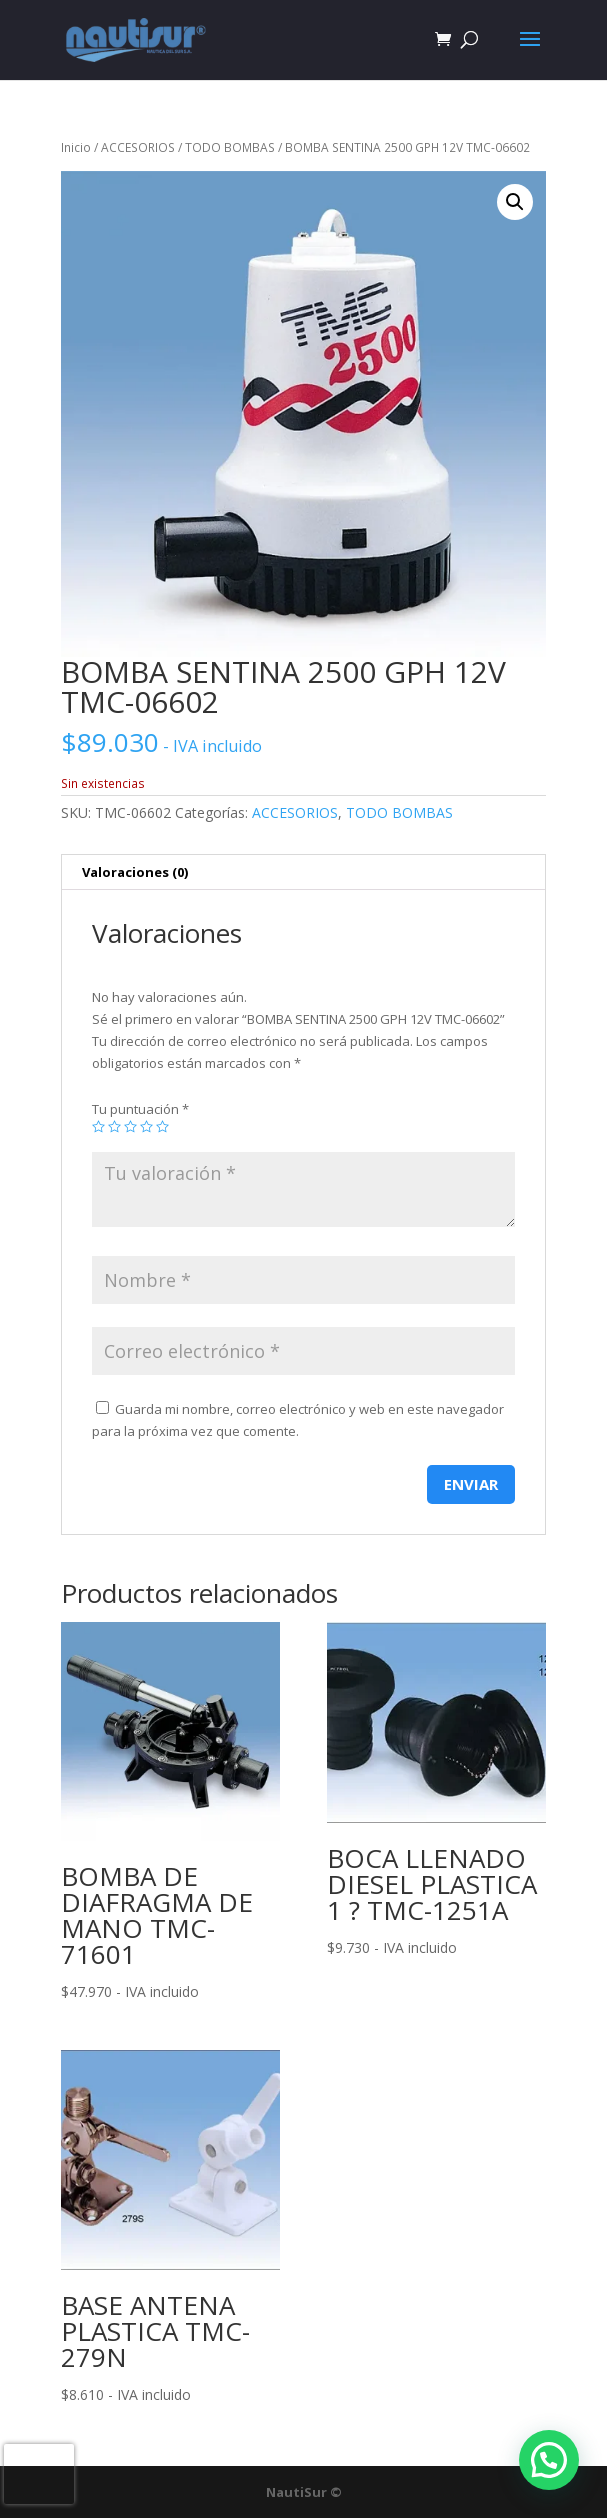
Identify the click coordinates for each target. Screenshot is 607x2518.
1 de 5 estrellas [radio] (98, 1126)
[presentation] (39, 2474)
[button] (515, 202)
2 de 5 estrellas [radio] (114, 1126)
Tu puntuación (140, 1109)
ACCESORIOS (138, 147)
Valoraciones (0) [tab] (135, 872)
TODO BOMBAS (230, 147)
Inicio (76, 147)
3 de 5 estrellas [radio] (130, 1126)
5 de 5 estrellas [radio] (162, 1126)
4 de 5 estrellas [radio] (146, 1126)
